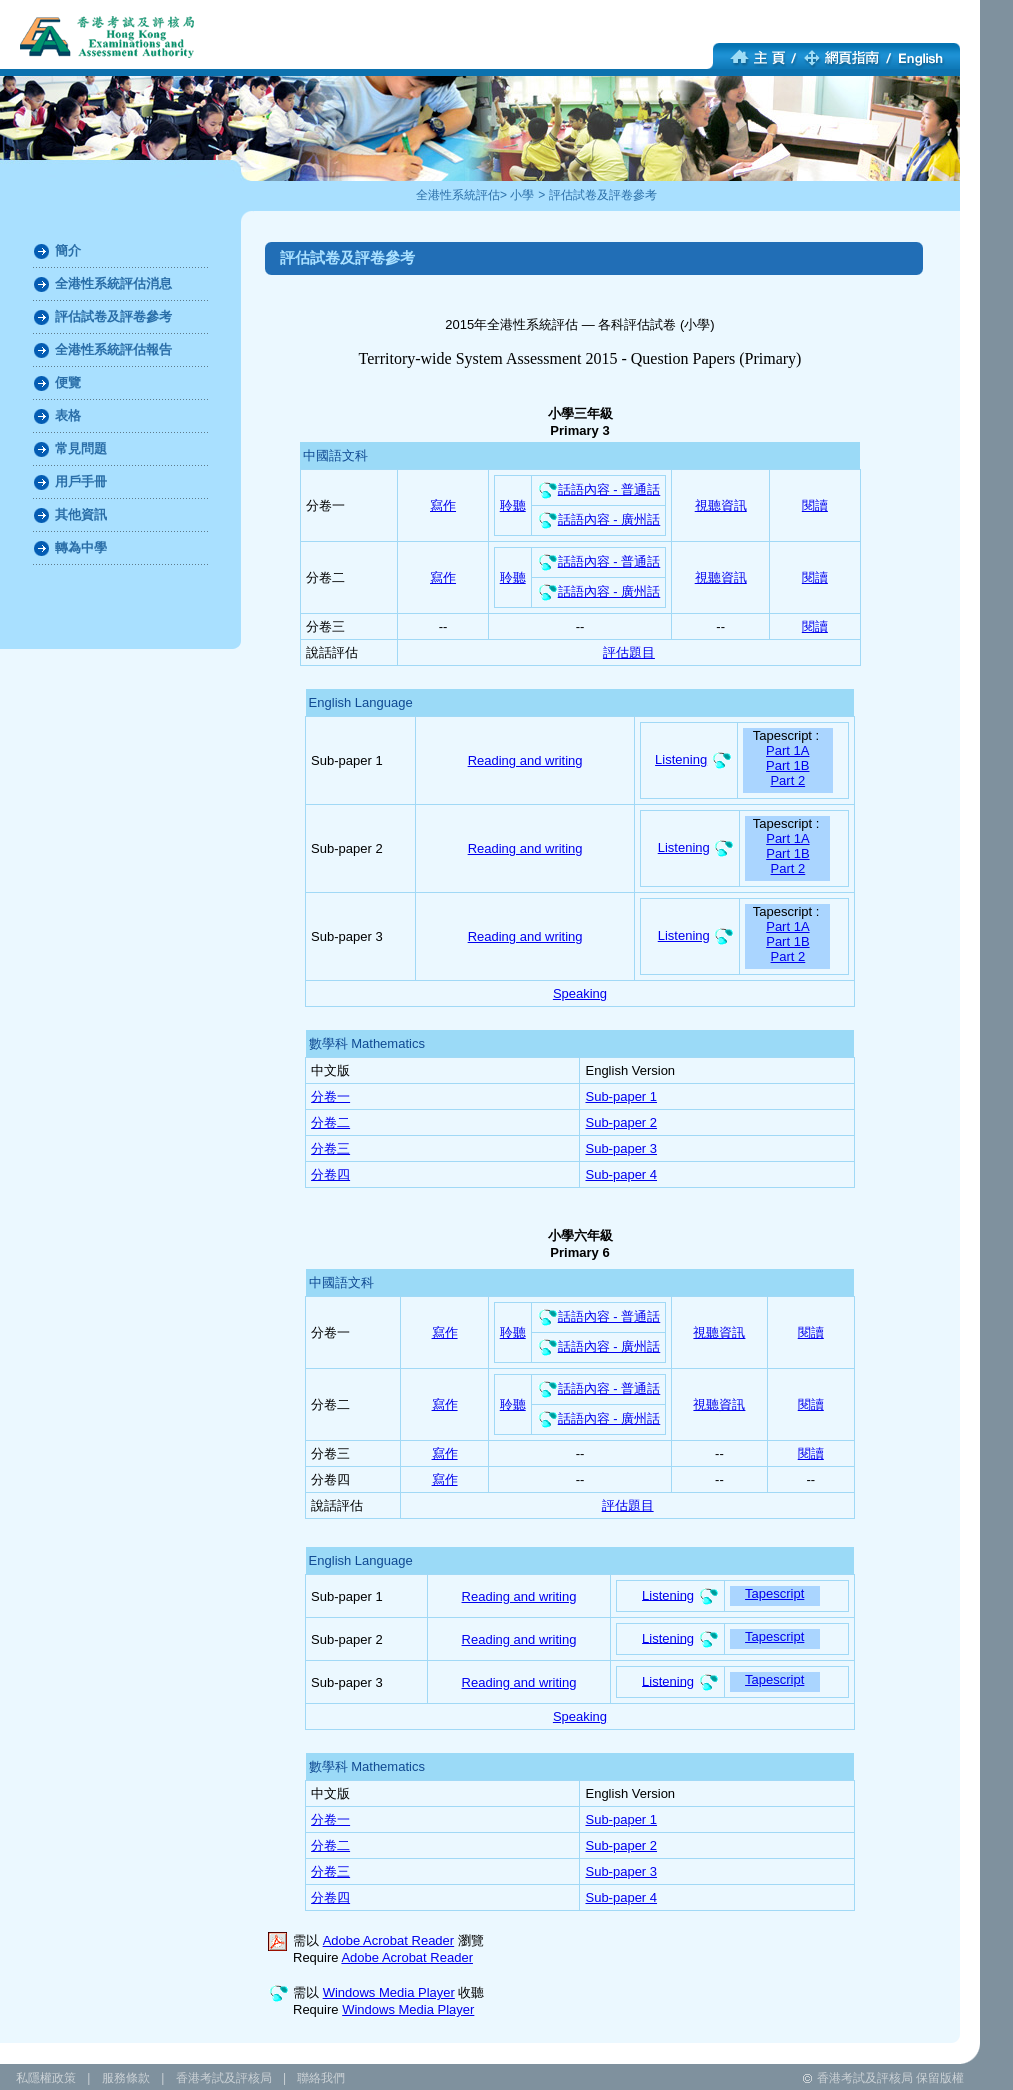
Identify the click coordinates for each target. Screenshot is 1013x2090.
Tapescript (774, 1593)
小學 (522, 195)
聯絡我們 (321, 2078)
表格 (68, 415)
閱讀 (815, 505)
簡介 (68, 250)
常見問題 (81, 448)
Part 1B (787, 765)
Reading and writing (525, 760)
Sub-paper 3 (621, 1148)
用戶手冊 (81, 481)
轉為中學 (81, 547)
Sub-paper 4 (621, 1174)
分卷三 (330, 1148)
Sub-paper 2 (621, 1122)
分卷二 (330, 1122)
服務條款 (126, 2078)
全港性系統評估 (458, 195)
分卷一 (330, 1096)
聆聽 (513, 505)
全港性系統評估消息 (113, 283)
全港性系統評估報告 (113, 349)
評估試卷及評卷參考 (603, 195)
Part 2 (787, 780)
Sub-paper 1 (621, 1096)
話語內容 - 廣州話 (599, 519)
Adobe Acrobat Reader (389, 1940)
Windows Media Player (389, 1992)
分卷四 (330, 1174)
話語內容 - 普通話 (599, 489)
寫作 (443, 505)
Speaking (580, 993)
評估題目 (629, 652)
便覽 (68, 382)
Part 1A (787, 750)
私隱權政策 (46, 2078)
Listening (681, 759)
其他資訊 (81, 514)
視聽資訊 (721, 505)
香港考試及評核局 (224, 2078)
